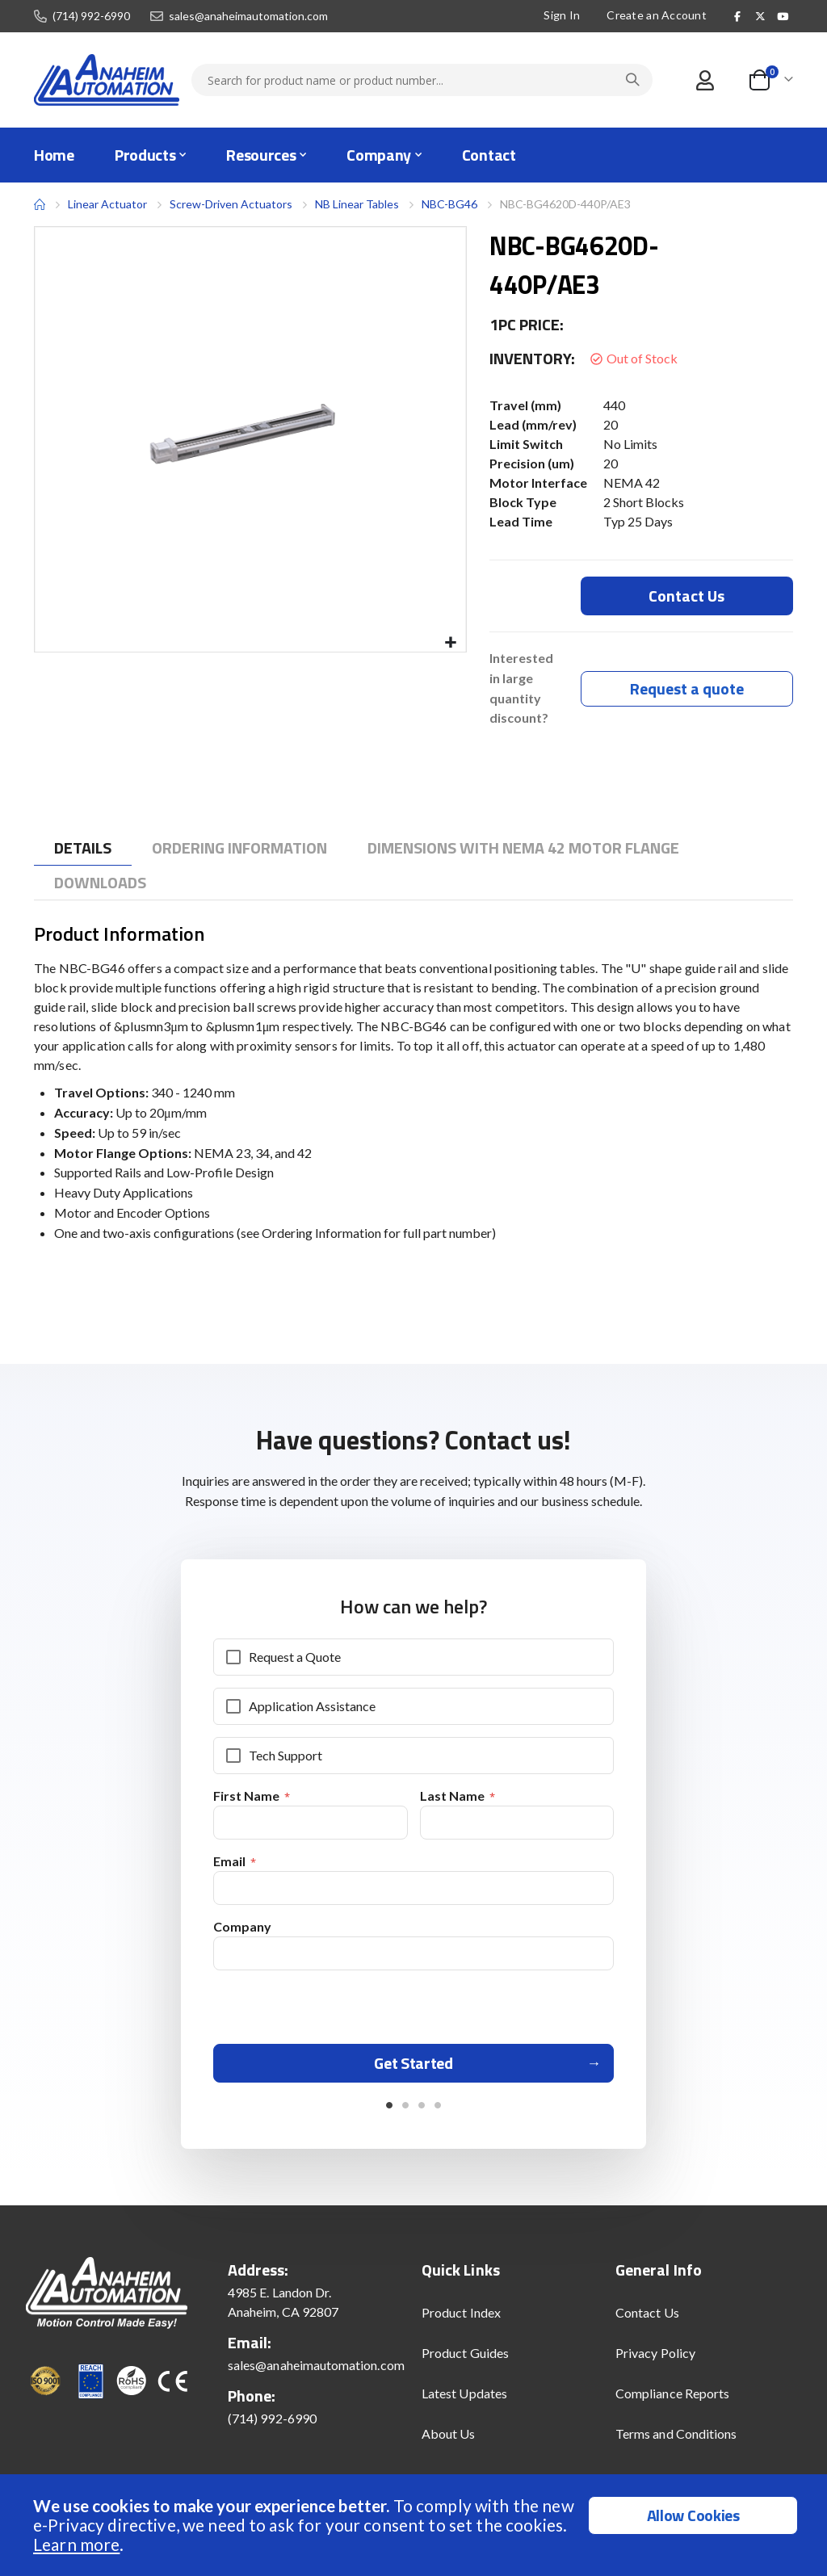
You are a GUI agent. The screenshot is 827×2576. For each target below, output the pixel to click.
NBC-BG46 (449, 204)
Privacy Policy (655, 2360)
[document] (415, 2525)
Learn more (76, 2544)
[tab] (83, 849)
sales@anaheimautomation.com (248, 16)
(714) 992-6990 (91, 16)
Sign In (562, 15)
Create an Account (657, 15)
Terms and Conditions (676, 2440)
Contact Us (647, 2319)
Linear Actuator (107, 204)
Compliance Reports (672, 2400)
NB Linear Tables (357, 204)
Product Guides (465, 2360)
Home (39, 204)
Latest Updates (464, 2400)
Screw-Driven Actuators (231, 204)
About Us (449, 2440)
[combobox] (422, 80)
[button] (451, 643)
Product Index (461, 2319)
